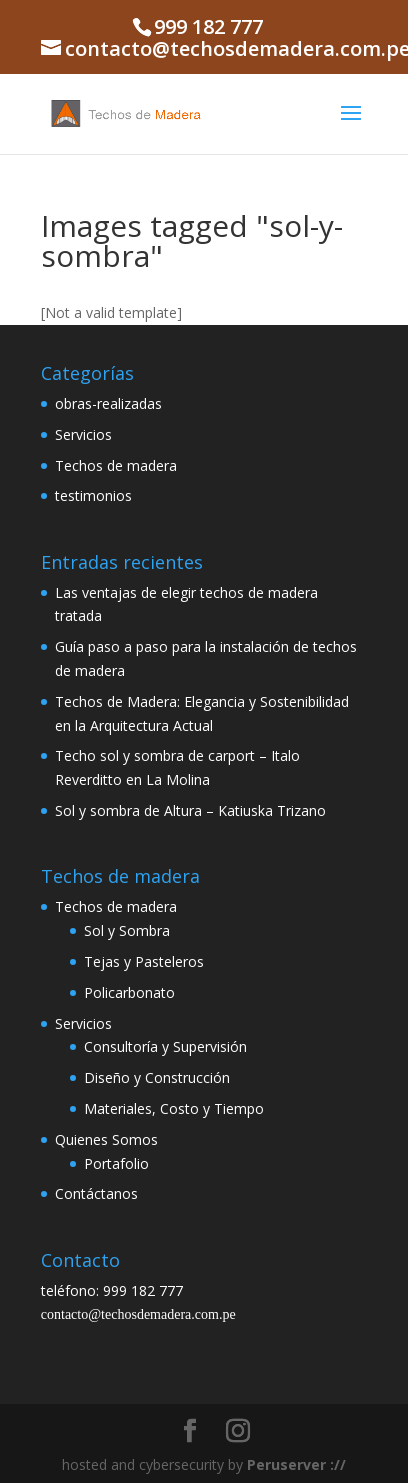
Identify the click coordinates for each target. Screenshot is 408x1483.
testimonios (93, 495)
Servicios (83, 434)
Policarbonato (129, 992)
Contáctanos (96, 1193)
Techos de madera (116, 465)
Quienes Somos (106, 1139)
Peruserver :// (296, 1464)
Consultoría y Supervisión (165, 1046)
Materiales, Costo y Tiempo (174, 1108)
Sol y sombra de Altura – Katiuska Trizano (190, 810)
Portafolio (116, 1163)
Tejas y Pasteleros (144, 961)
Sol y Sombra (127, 930)
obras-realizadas (108, 403)
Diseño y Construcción (157, 1077)
